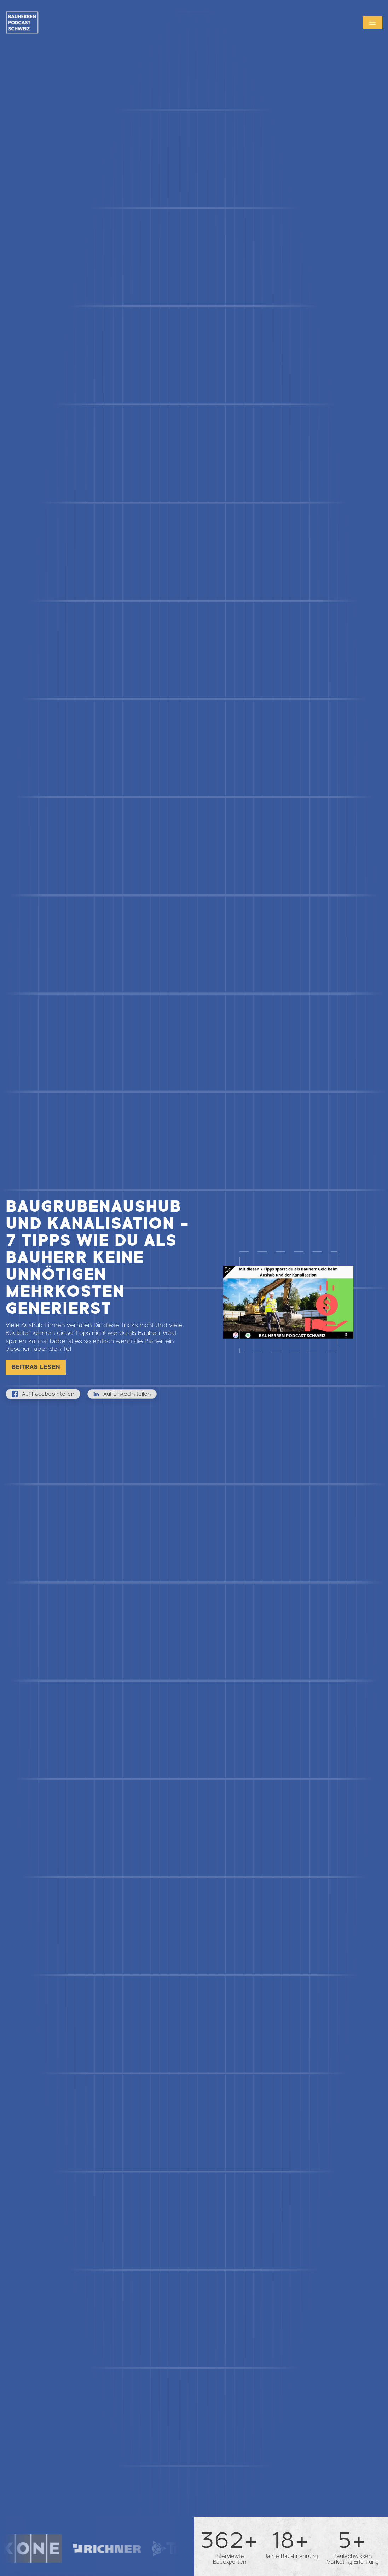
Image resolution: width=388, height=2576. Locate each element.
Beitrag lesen (35, 1367)
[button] (372, 22)
